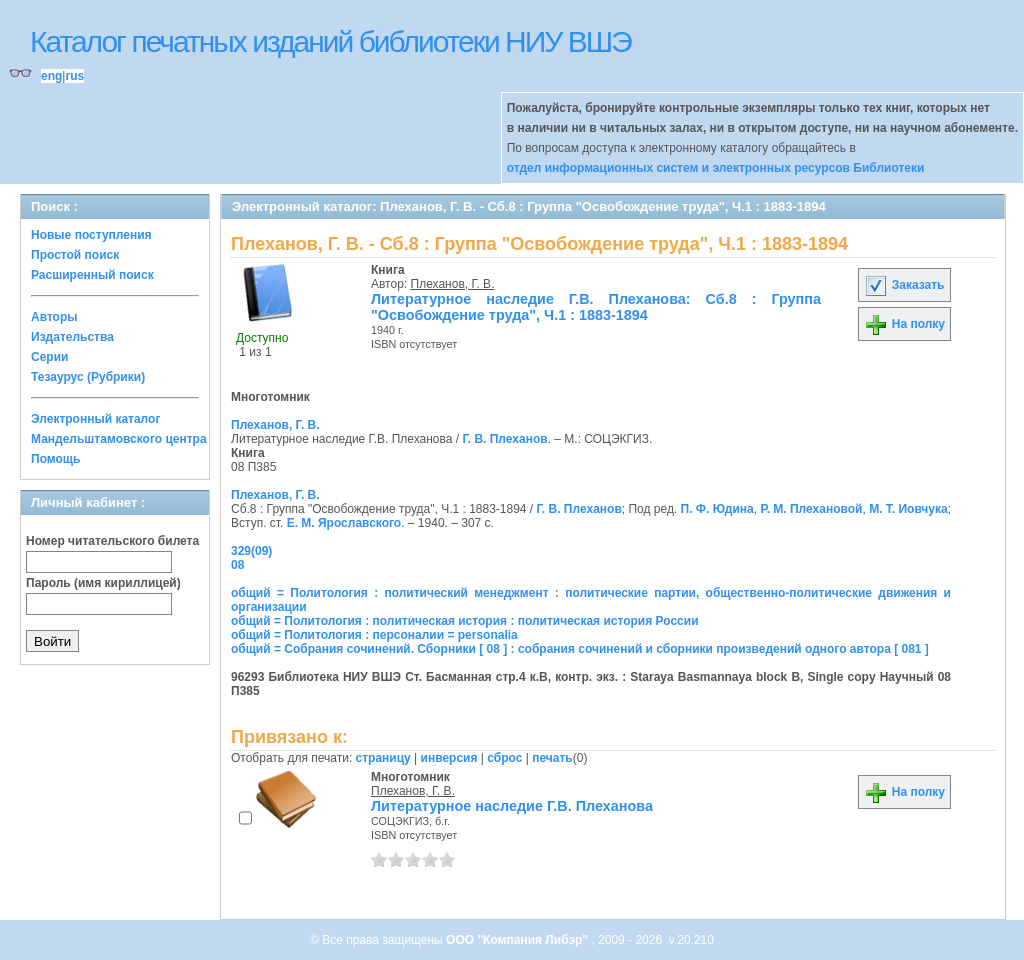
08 (237, 565)
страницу (383, 758)
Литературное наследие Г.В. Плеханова (512, 806)
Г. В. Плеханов (504, 439)
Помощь (55, 459)
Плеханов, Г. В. (453, 284)
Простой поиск (75, 255)
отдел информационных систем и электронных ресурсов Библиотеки (716, 168)
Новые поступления (91, 235)
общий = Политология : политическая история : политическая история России (465, 621)
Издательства (72, 337)
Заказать (904, 285)
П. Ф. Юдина (717, 509)
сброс (504, 758)
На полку (904, 324)
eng (51, 76)
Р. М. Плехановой (811, 509)
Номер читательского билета (112, 541)
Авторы (54, 317)
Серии (49, 357)
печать (552, 758)
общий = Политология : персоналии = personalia (374, 635)
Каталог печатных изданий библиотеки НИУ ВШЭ (330, 41)
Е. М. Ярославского (344, 523)
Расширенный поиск (92, 275)
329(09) (251, 551)
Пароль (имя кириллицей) (103, 583)
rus (74, 76)
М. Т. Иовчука (908, 509)
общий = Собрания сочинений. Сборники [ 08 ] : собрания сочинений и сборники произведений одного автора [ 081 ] (580, 649)
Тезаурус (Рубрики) (88, 377)
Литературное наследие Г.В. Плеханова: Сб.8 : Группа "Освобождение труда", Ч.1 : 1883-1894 (596, 307)
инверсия (449, 758)
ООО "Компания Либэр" (518, 940)
